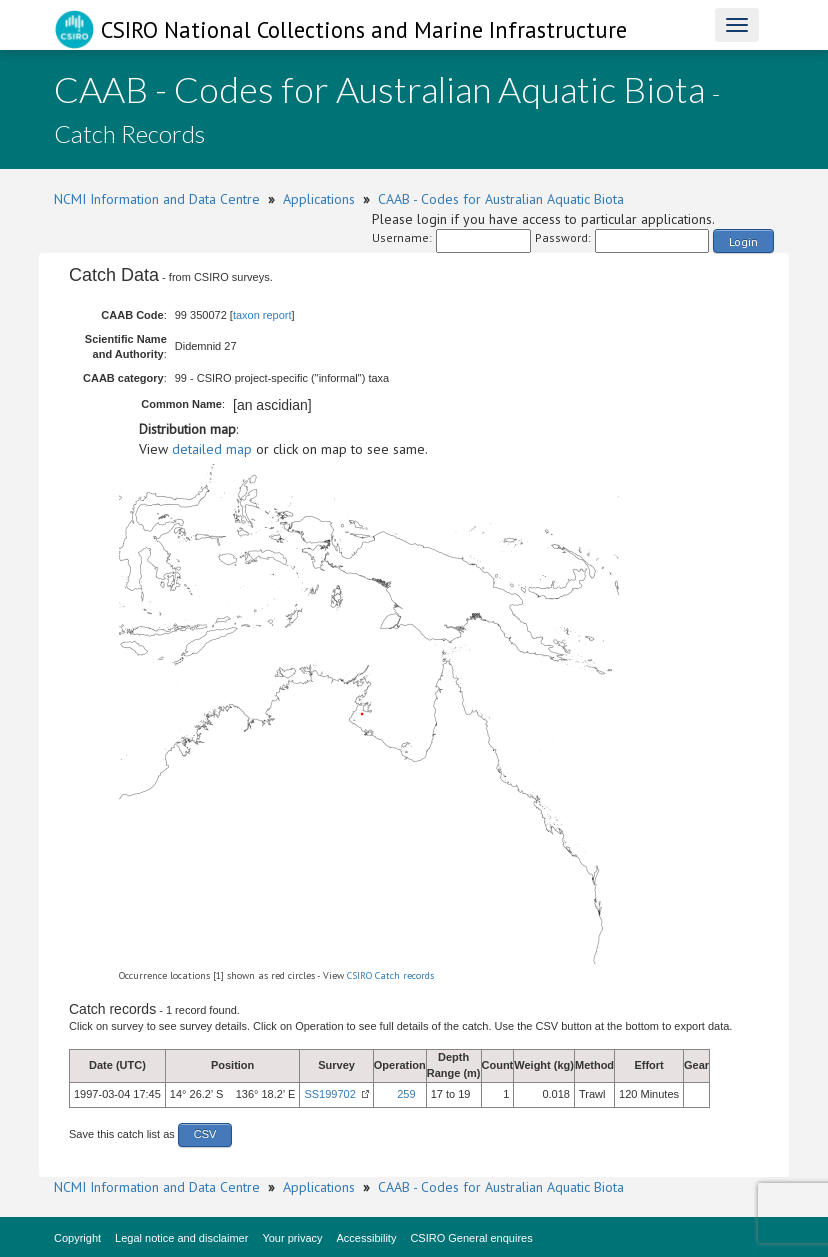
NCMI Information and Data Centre (157, 199)
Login (743, 241)
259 (406, 1094)
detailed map (212, 449)
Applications (319, 199)
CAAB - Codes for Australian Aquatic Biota (501, 199)
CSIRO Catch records (390, 975)
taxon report (262, 315)
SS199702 (329, 1094)
